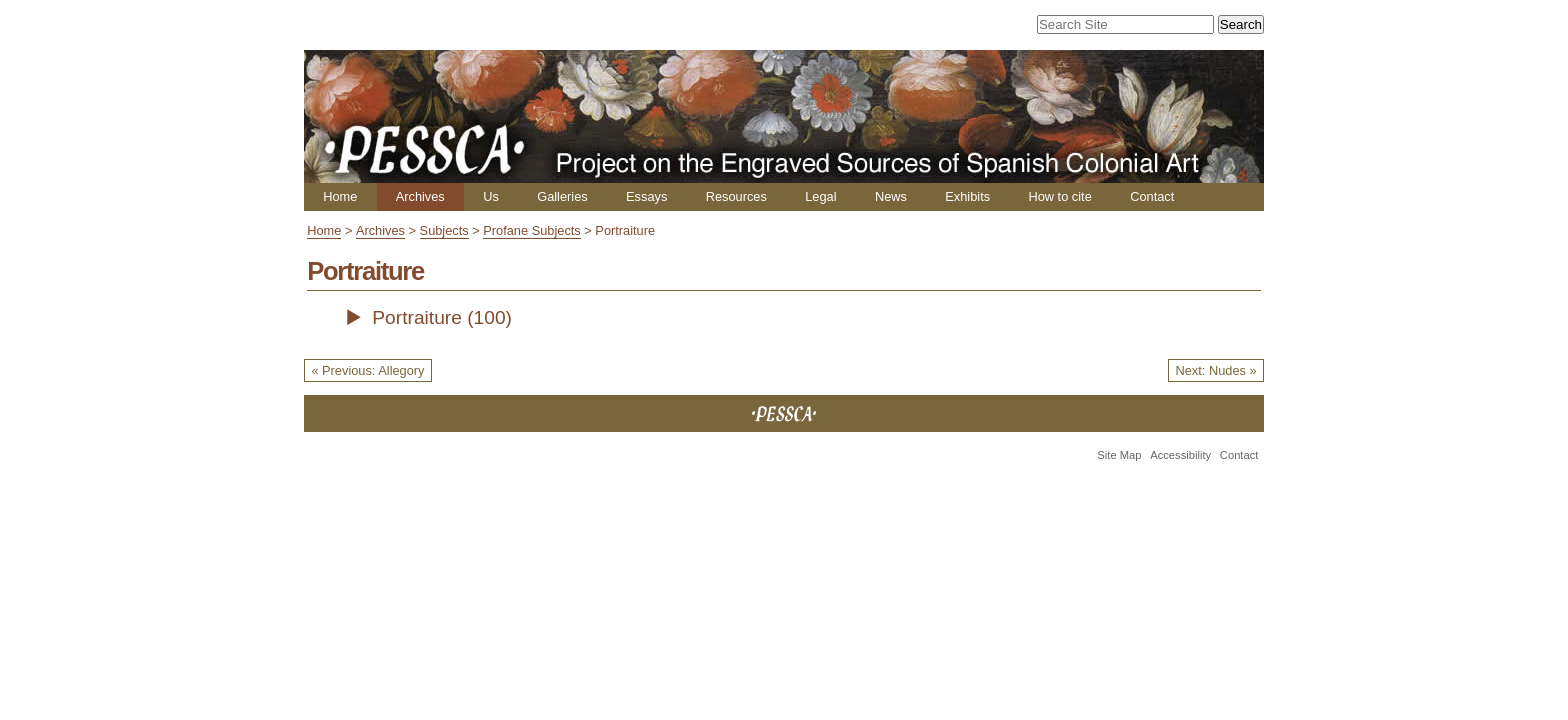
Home (340, 196)
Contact (1152, 196)
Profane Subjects (531, 230)
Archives (420, 196)
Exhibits (967, 196)
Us (491, 196)
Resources (736, 196)
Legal (820, 196)
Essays (646, 196)
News (891, 196)
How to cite (1059, 196)
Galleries (562, 196)
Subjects (444, 230)
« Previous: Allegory (367, 370)
